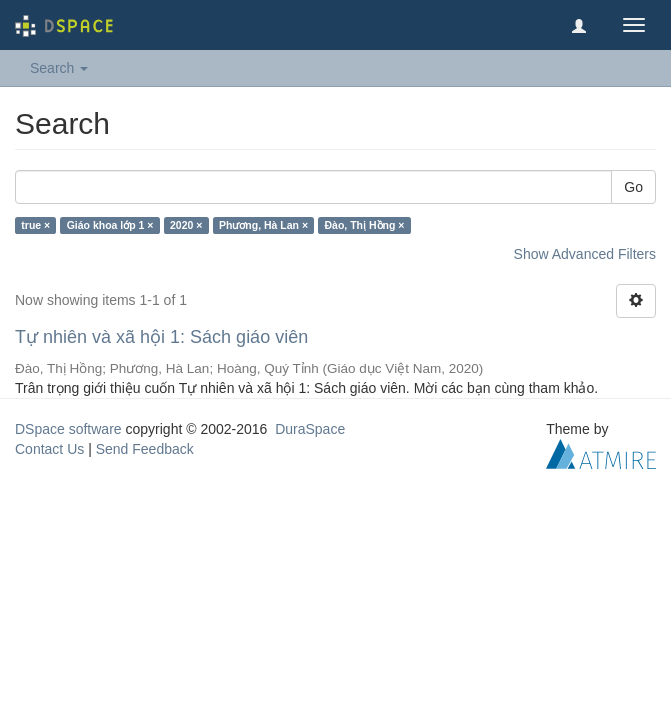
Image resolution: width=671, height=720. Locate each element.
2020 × (186, 225)
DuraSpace (310, 429)
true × (35, 225)
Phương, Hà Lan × (263, 225)
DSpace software (68, 429)
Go (633, 187)
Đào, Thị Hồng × (365, 225)
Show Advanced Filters (585, 254)
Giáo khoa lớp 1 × (110, 225)
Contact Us (49, 449)
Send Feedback (145, 449)
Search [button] (59, 68)
